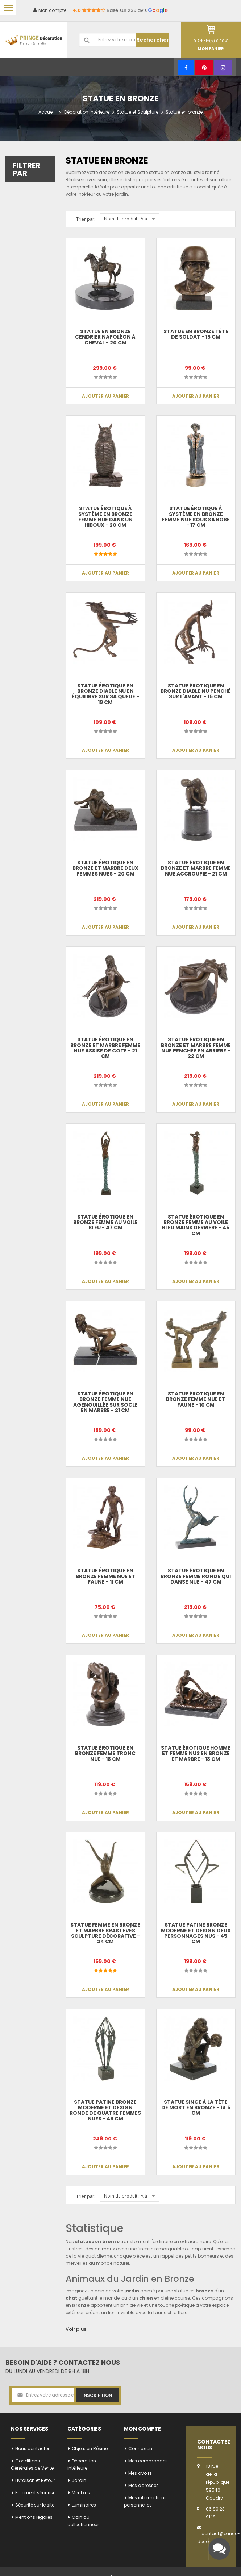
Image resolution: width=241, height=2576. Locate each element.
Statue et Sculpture (137, 112)
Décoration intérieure (86, 112)
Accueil (46, 112)
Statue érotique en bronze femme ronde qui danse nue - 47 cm (196, 1576)
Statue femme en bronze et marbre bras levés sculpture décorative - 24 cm (105, 1933)
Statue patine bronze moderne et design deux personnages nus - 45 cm (196, 1933)
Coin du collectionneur (83, 2521)
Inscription (97, 2395)
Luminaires (84, 2505)
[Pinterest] (204, 67)
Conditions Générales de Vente (32, 2464)
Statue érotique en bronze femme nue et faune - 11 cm (105, 1576)
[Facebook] (186, 67)
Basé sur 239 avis (120, 10)
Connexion (140, 2448)
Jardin (79, 2480)
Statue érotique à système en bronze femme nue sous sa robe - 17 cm (196, 517)
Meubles (81, 2493)
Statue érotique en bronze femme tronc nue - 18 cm (105, 1753)
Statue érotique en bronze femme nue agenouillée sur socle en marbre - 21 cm (105, 1402)
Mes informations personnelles (145, 2501)
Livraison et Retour (35, 2480)
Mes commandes (148, 2461)
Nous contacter (32, 2448)
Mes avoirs (140, 2473)
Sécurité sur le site (34, 2505)
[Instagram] (223, 67)
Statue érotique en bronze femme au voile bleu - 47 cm (105, 1222)
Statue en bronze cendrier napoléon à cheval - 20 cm (105, 337)
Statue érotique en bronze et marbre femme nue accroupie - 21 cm (196, 868)
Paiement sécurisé (35, 2493)
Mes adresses (143, 2485)
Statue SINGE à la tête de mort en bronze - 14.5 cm (195, 2107)
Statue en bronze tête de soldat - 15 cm (195, 334)
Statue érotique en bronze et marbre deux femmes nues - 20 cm (105, 868)
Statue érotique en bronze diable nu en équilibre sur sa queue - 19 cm (105, 694)
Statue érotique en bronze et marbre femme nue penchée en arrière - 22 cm (196, 1048)
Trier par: (85, 219)
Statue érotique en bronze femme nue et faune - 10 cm (196, 1399)
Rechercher (152, 39)
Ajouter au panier (105, 396)
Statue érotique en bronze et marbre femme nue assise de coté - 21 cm (105, 1048)
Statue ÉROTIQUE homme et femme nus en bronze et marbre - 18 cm (195, 1753)
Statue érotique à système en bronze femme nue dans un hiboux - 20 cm (105, 517)
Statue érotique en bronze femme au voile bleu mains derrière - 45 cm (196, 1225)
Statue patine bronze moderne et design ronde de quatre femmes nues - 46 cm (105, 2110)
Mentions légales (34, 2517)
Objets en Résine (90, 2448)
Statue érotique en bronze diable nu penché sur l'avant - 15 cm (195, 691)
